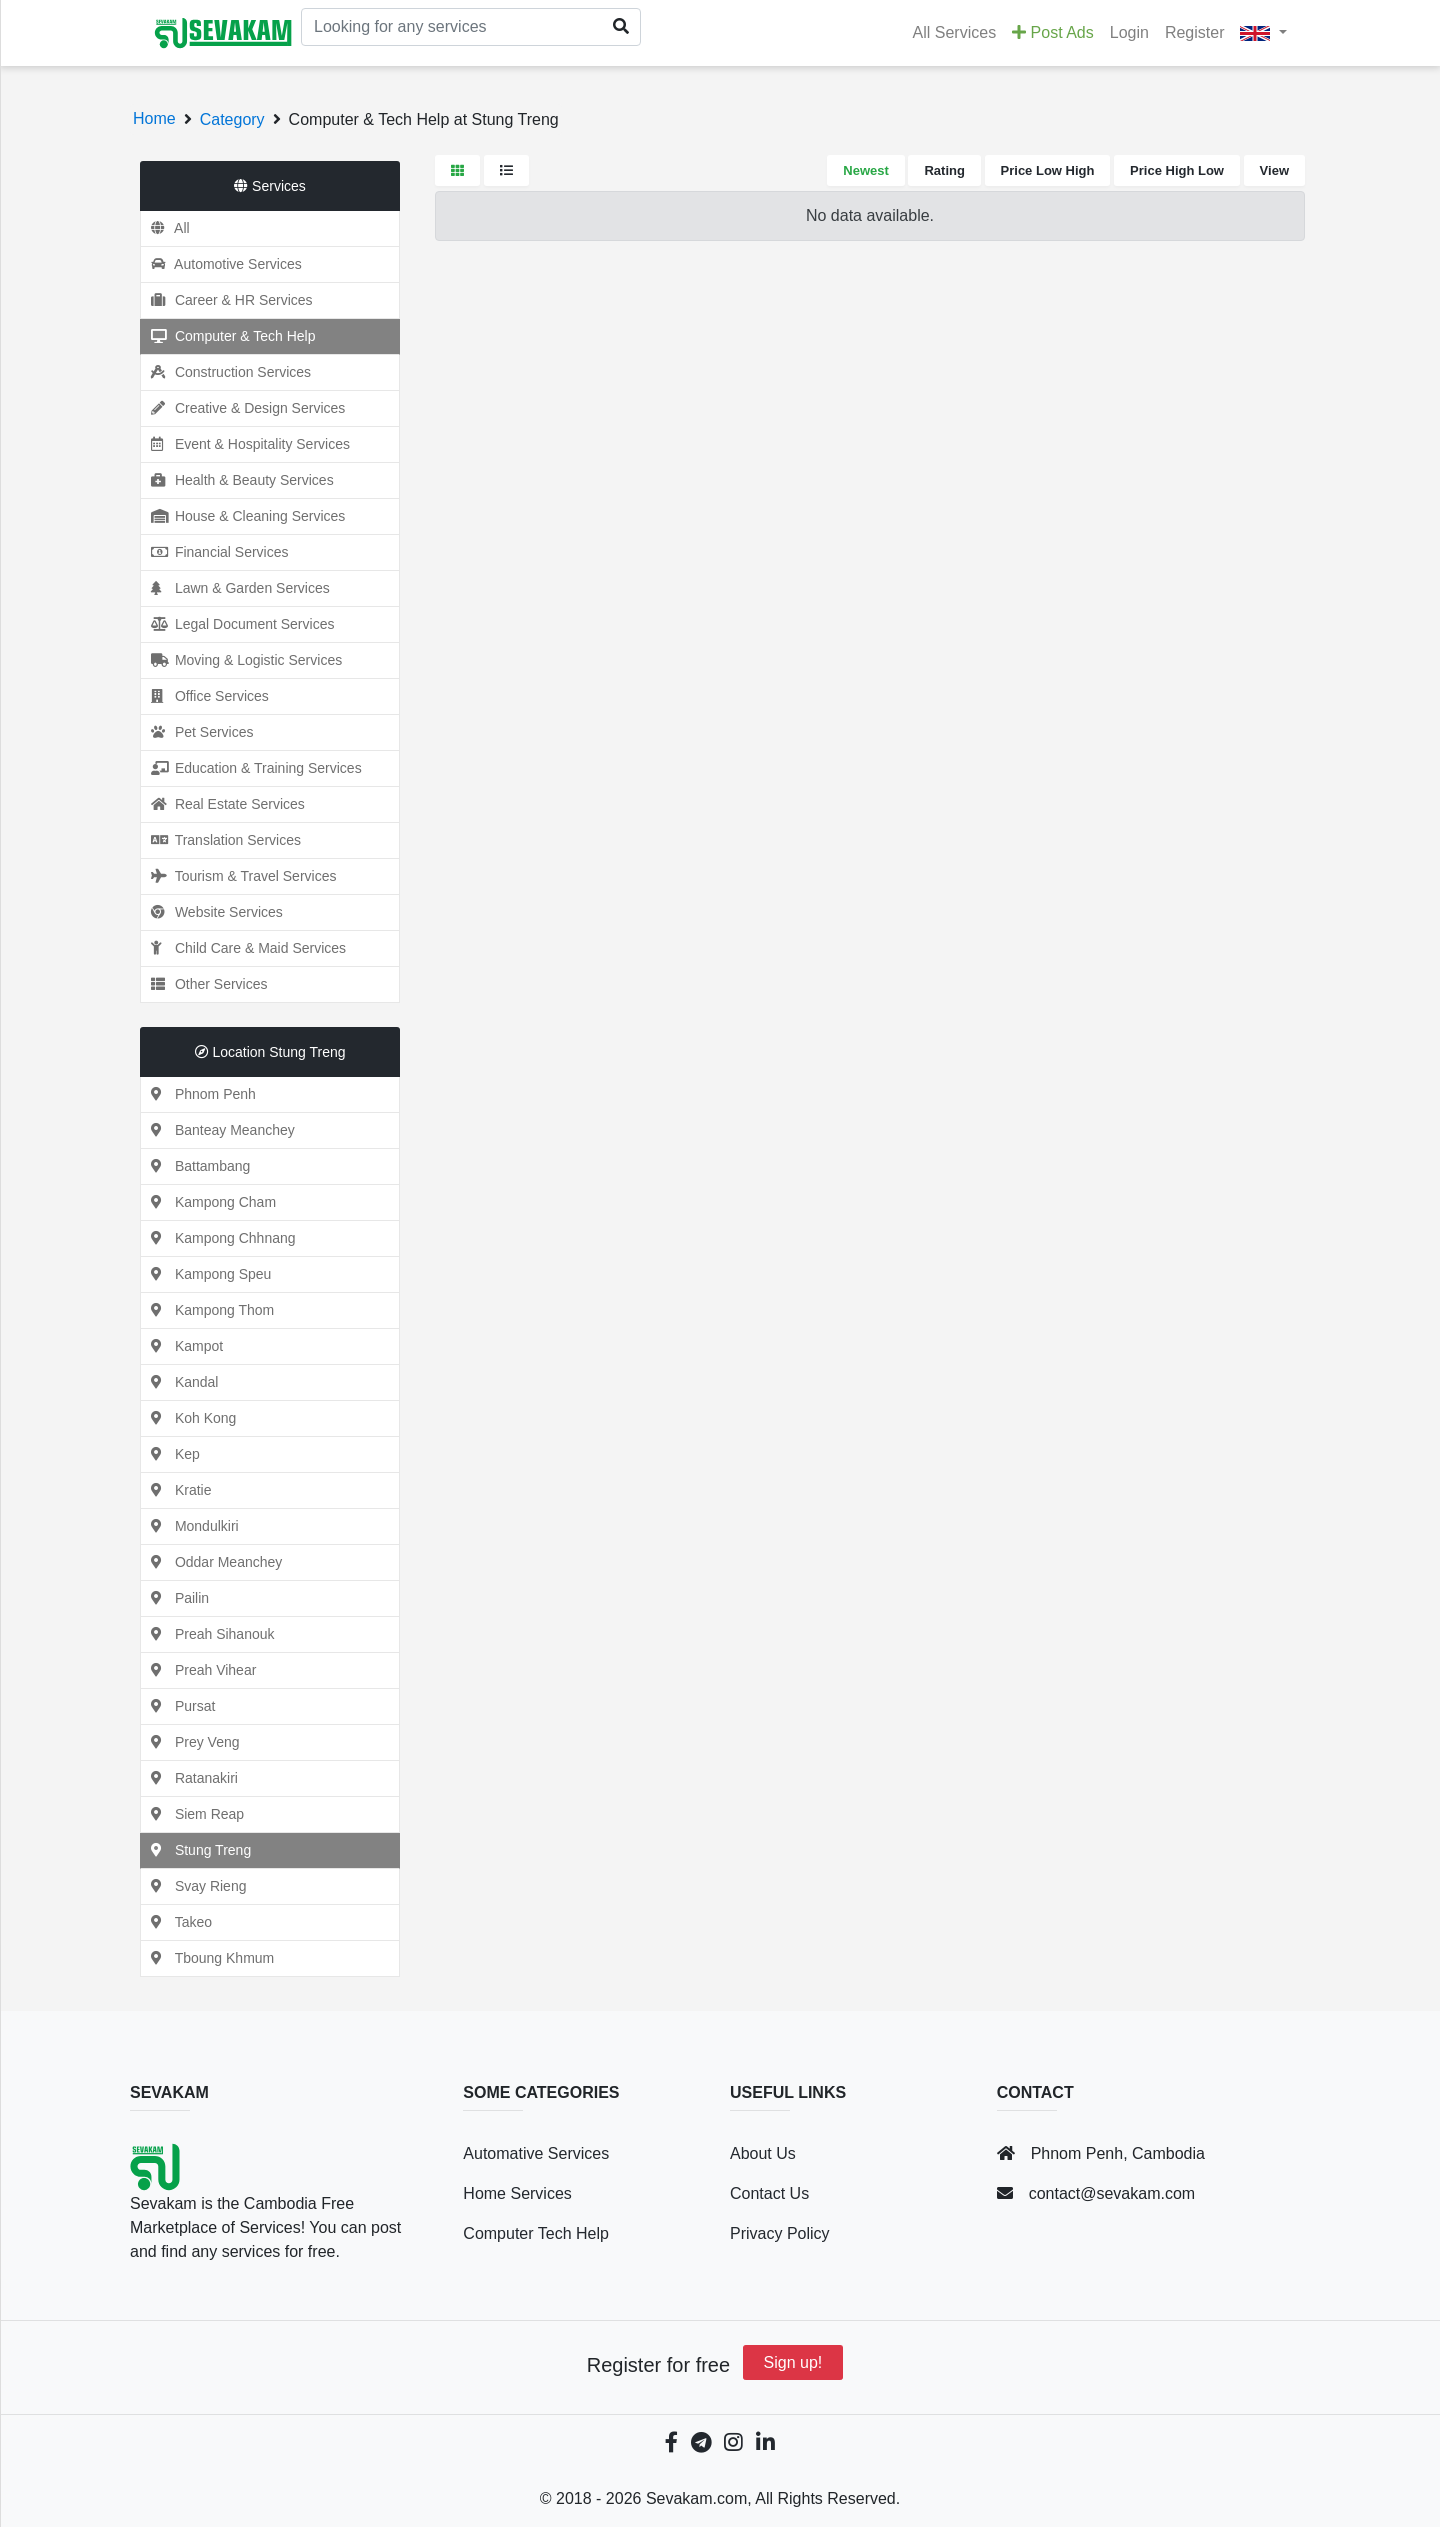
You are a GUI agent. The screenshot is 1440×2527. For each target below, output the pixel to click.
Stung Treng (196, 1850)
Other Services (204, 984)
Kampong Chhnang (218, 1238)
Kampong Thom (207, 1310)
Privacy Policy (780, 2233)
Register (1195, 32)
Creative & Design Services (243, 408)
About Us (763, 2153)
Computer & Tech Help (228, 336)
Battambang (195, 1166)
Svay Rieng (193, 1886)
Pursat (178, 1706)
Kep (170, 1454)
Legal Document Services (237, 624)
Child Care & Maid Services (243, 948)
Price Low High (1048, 170)
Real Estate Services (223, 804)
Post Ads (1053, 32)
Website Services (212, 912)
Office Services (205, 696)
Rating (944, 170)
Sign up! (793, 2362)
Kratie (176, 1490)
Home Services (517, 2193)
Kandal (179, 1382)
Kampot (182, 1346)
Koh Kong (188, 1418)
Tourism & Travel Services (238, 876)
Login (1129, 32)
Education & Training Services (251, 768)
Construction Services (226, 372)
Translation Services (221, 840)
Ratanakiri (189, 1778)
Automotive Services (221, 264)
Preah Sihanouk (208, 1634)
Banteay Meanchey (218, 1130)
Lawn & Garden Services (235, 588)
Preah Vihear (198, 1670)
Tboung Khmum (207, 1958)
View (1274, 170)
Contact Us (769, 2193)
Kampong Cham (208, 1202)
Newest (866, 170)
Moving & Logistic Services (241, 660)
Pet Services (197, 732)
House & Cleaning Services (243, 516)
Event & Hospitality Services (245, 444)
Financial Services (215, 552)
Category (232, 119)
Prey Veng (190, 1742)
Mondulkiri (190, 1526)
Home (154, 118)
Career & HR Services (227, 300)
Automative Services (536, 2153)
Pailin (175, 1598)
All (165, 228)
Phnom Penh (198, 1094)
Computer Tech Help (536, 2233)
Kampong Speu (206, 1274)
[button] (1263, 33)
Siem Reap (192, 1814)
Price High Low (1177, 170)
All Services (955, 32)
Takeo (176, 1922)
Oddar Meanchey (211, 1562)
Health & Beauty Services (237, 480)
